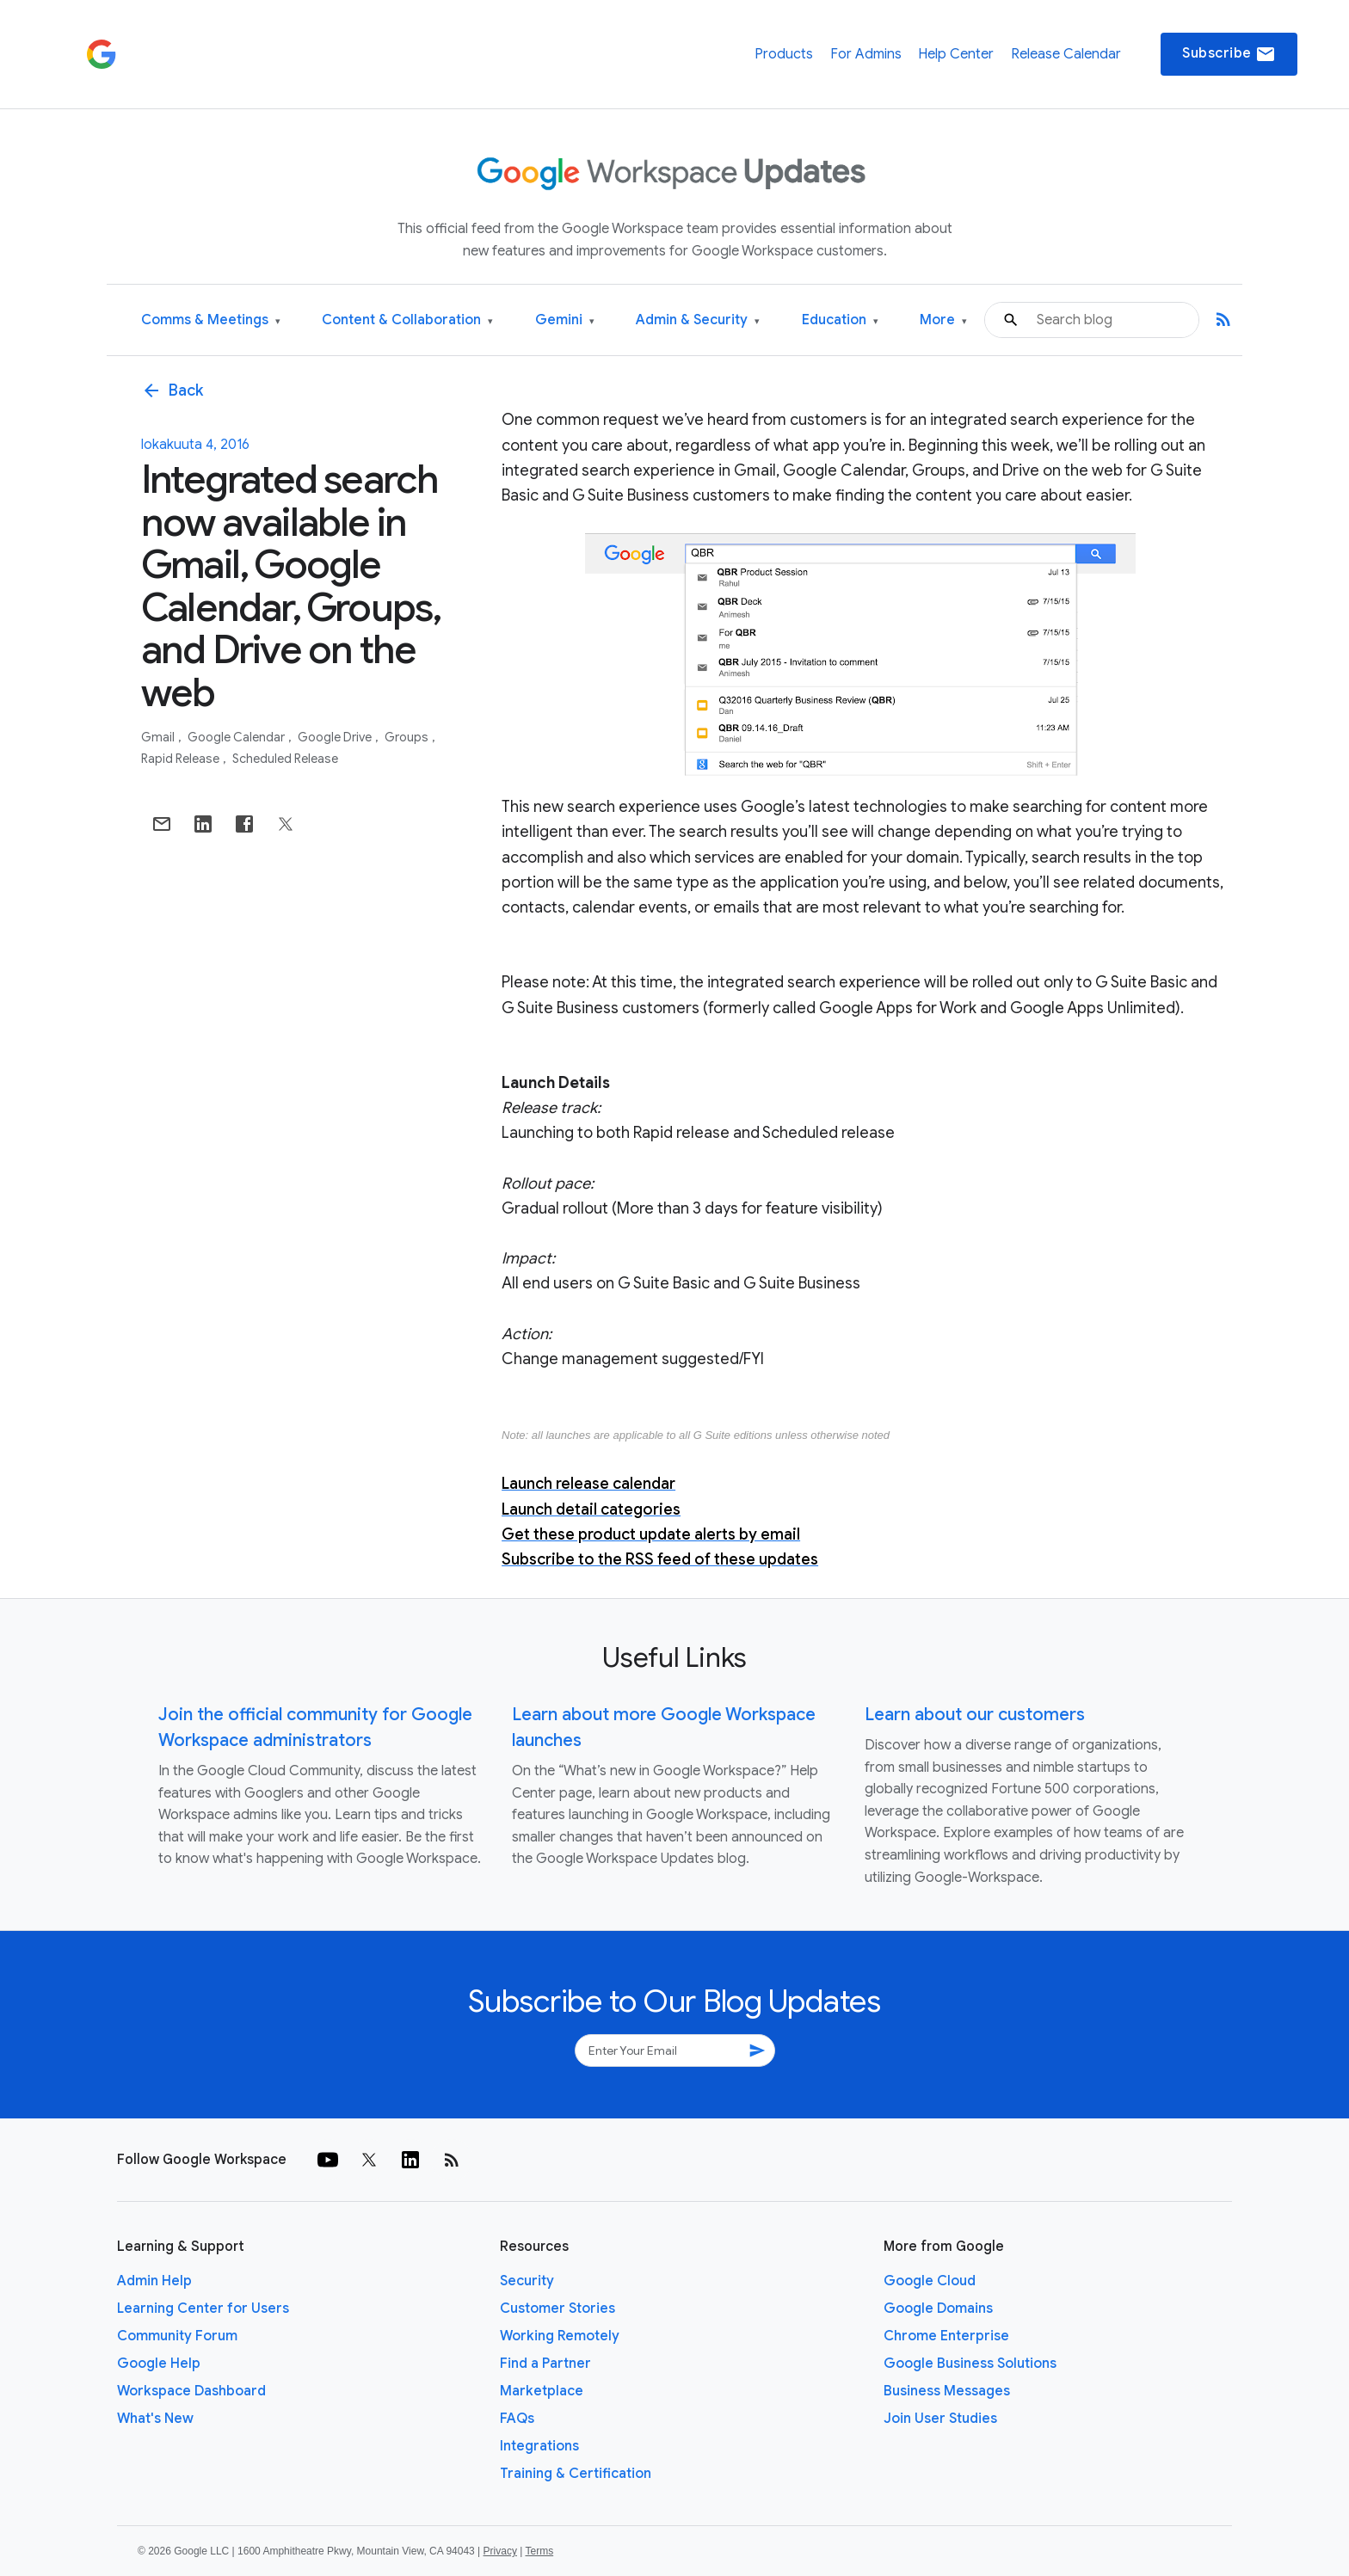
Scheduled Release (285, 758)
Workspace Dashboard (191, 2391)
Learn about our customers (975, 1714)
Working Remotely (559, 2336)
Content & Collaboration (407, 320)
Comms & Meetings (210, 320)
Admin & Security (698, 320)
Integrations (539, 2446)
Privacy (500, 2551)
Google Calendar (237, 737)
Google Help (158, 2363)
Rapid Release (181, 758)
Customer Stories (557, 2308)
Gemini (564, 320)
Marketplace (541, 2391)
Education (840, 320)
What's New (155, 2418)
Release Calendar (1066, 54)
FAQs (517, 2418)
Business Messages (947, 2391)
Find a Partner (545, 2363)
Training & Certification (575, 2473)
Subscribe (1229, 54)
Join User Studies (940, 2418)
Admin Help (154, 2281)
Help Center (956, 54)
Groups (408, 737)
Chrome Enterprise (946, 2336)
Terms (539, 2551)
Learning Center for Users (203, 2308)
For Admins (866, 54)
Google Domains (938, 2308)
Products (784, 54)
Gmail (159, 737)
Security (527, 2281)
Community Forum (177, 2336)
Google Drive (336, 737)
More (943, 320)
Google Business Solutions (970, 2363)
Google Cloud (930, 2281)
